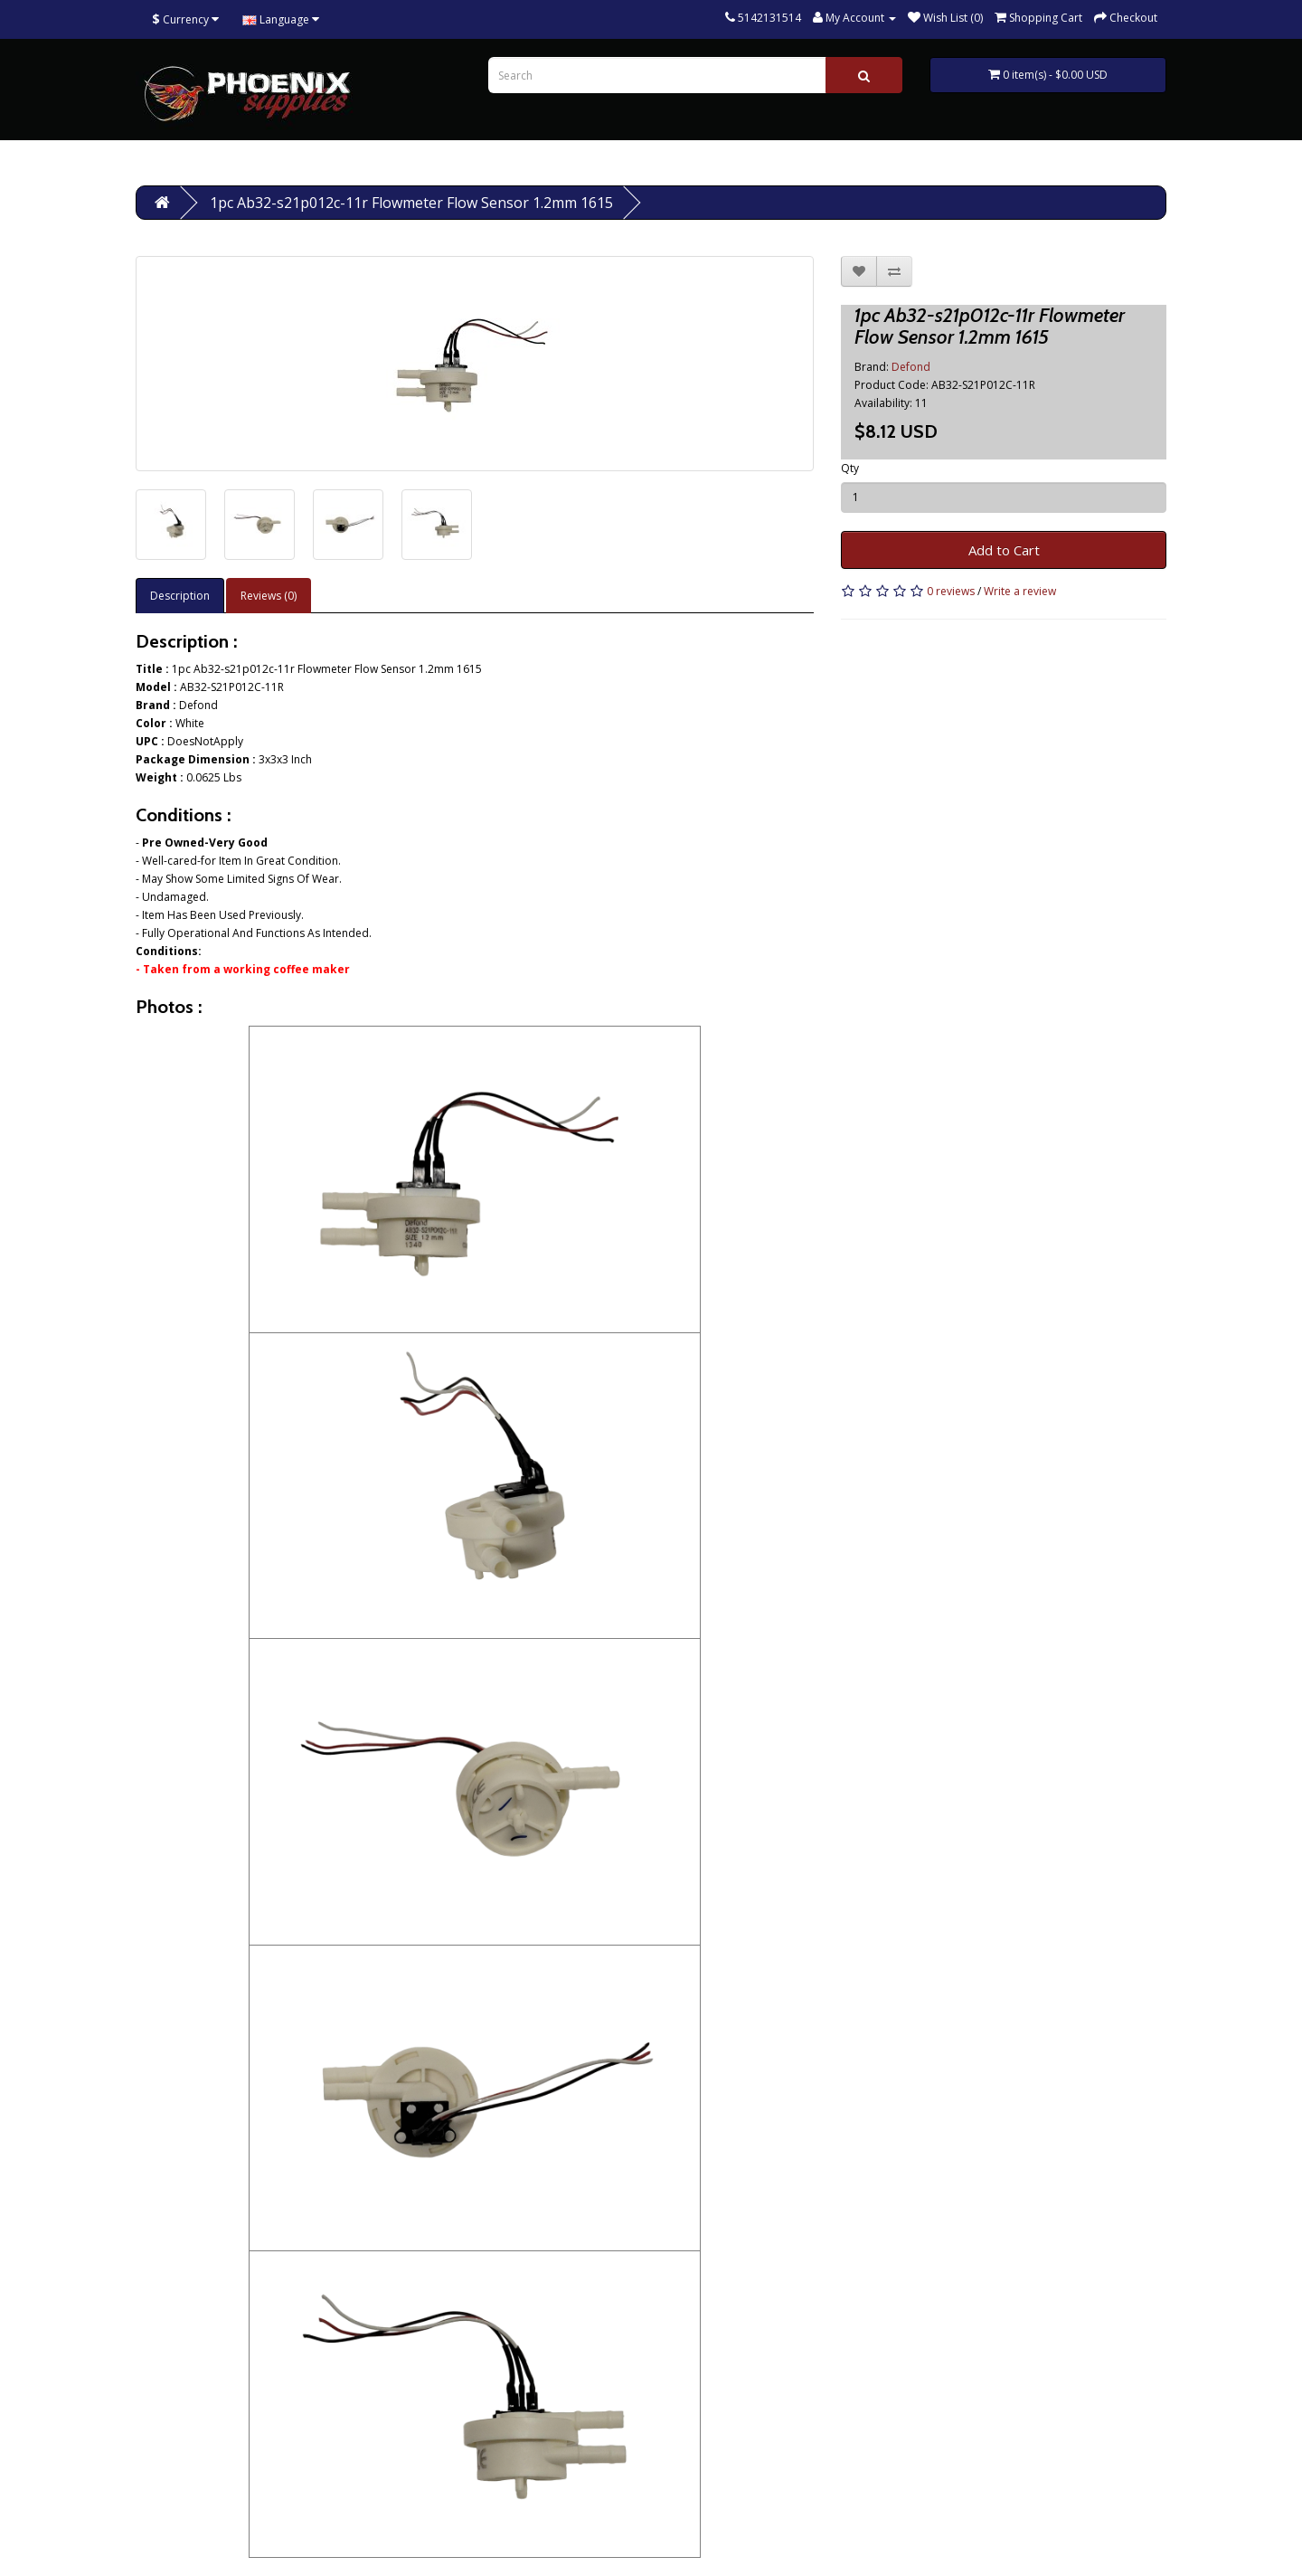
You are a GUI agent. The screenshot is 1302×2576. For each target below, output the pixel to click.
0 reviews (951, 591)
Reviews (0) (269, 595)
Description (180, 595)
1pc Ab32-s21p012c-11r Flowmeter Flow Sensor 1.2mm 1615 (411, 203)
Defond (911, 366)
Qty (850, 468)
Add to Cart (1004, 550)
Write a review (1020, 591)
